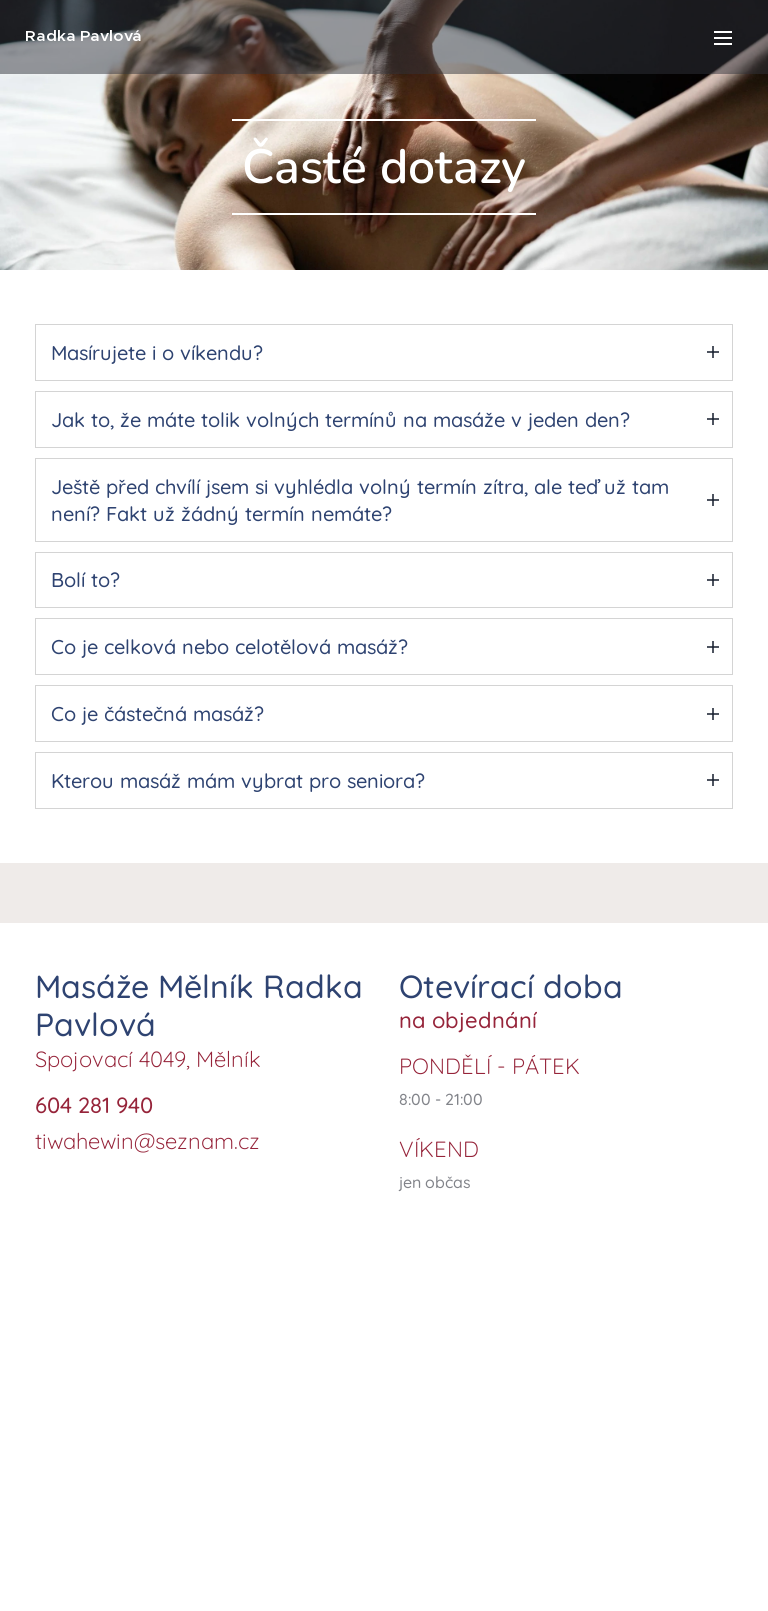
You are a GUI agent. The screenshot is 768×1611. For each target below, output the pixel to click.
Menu (723, 38)
